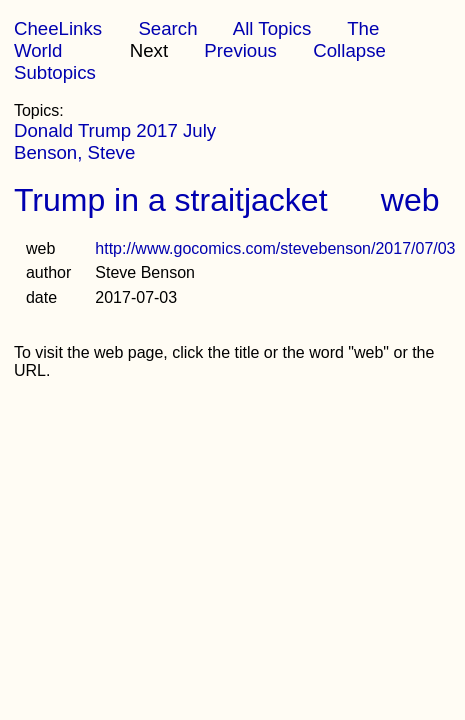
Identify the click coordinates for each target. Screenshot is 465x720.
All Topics (272, 28)
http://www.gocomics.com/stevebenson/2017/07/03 (275, 248)
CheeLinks (58, 28)
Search (167, 28)
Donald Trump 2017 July (115, 130)
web (410, 200)
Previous (240, 50)
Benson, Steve (74, 152)
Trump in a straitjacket (171, 200)
